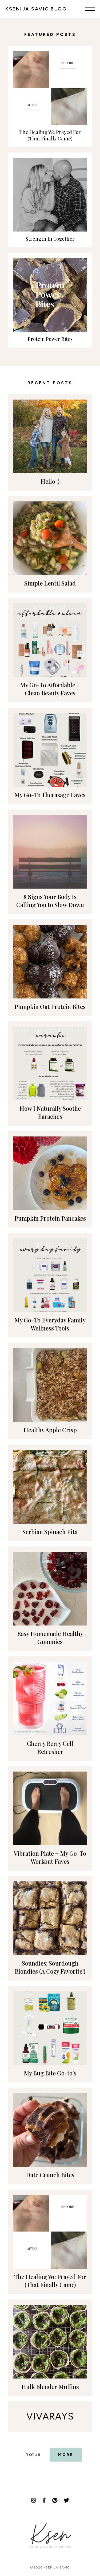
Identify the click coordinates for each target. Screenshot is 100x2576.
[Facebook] (44, 2500)
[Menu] (90, 8)
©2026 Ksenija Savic (50, 2567)
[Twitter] (66, 2500)
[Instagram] (34, 2500)
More (65, 2454)
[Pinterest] (55, 2500)
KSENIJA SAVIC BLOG (36, 9)
